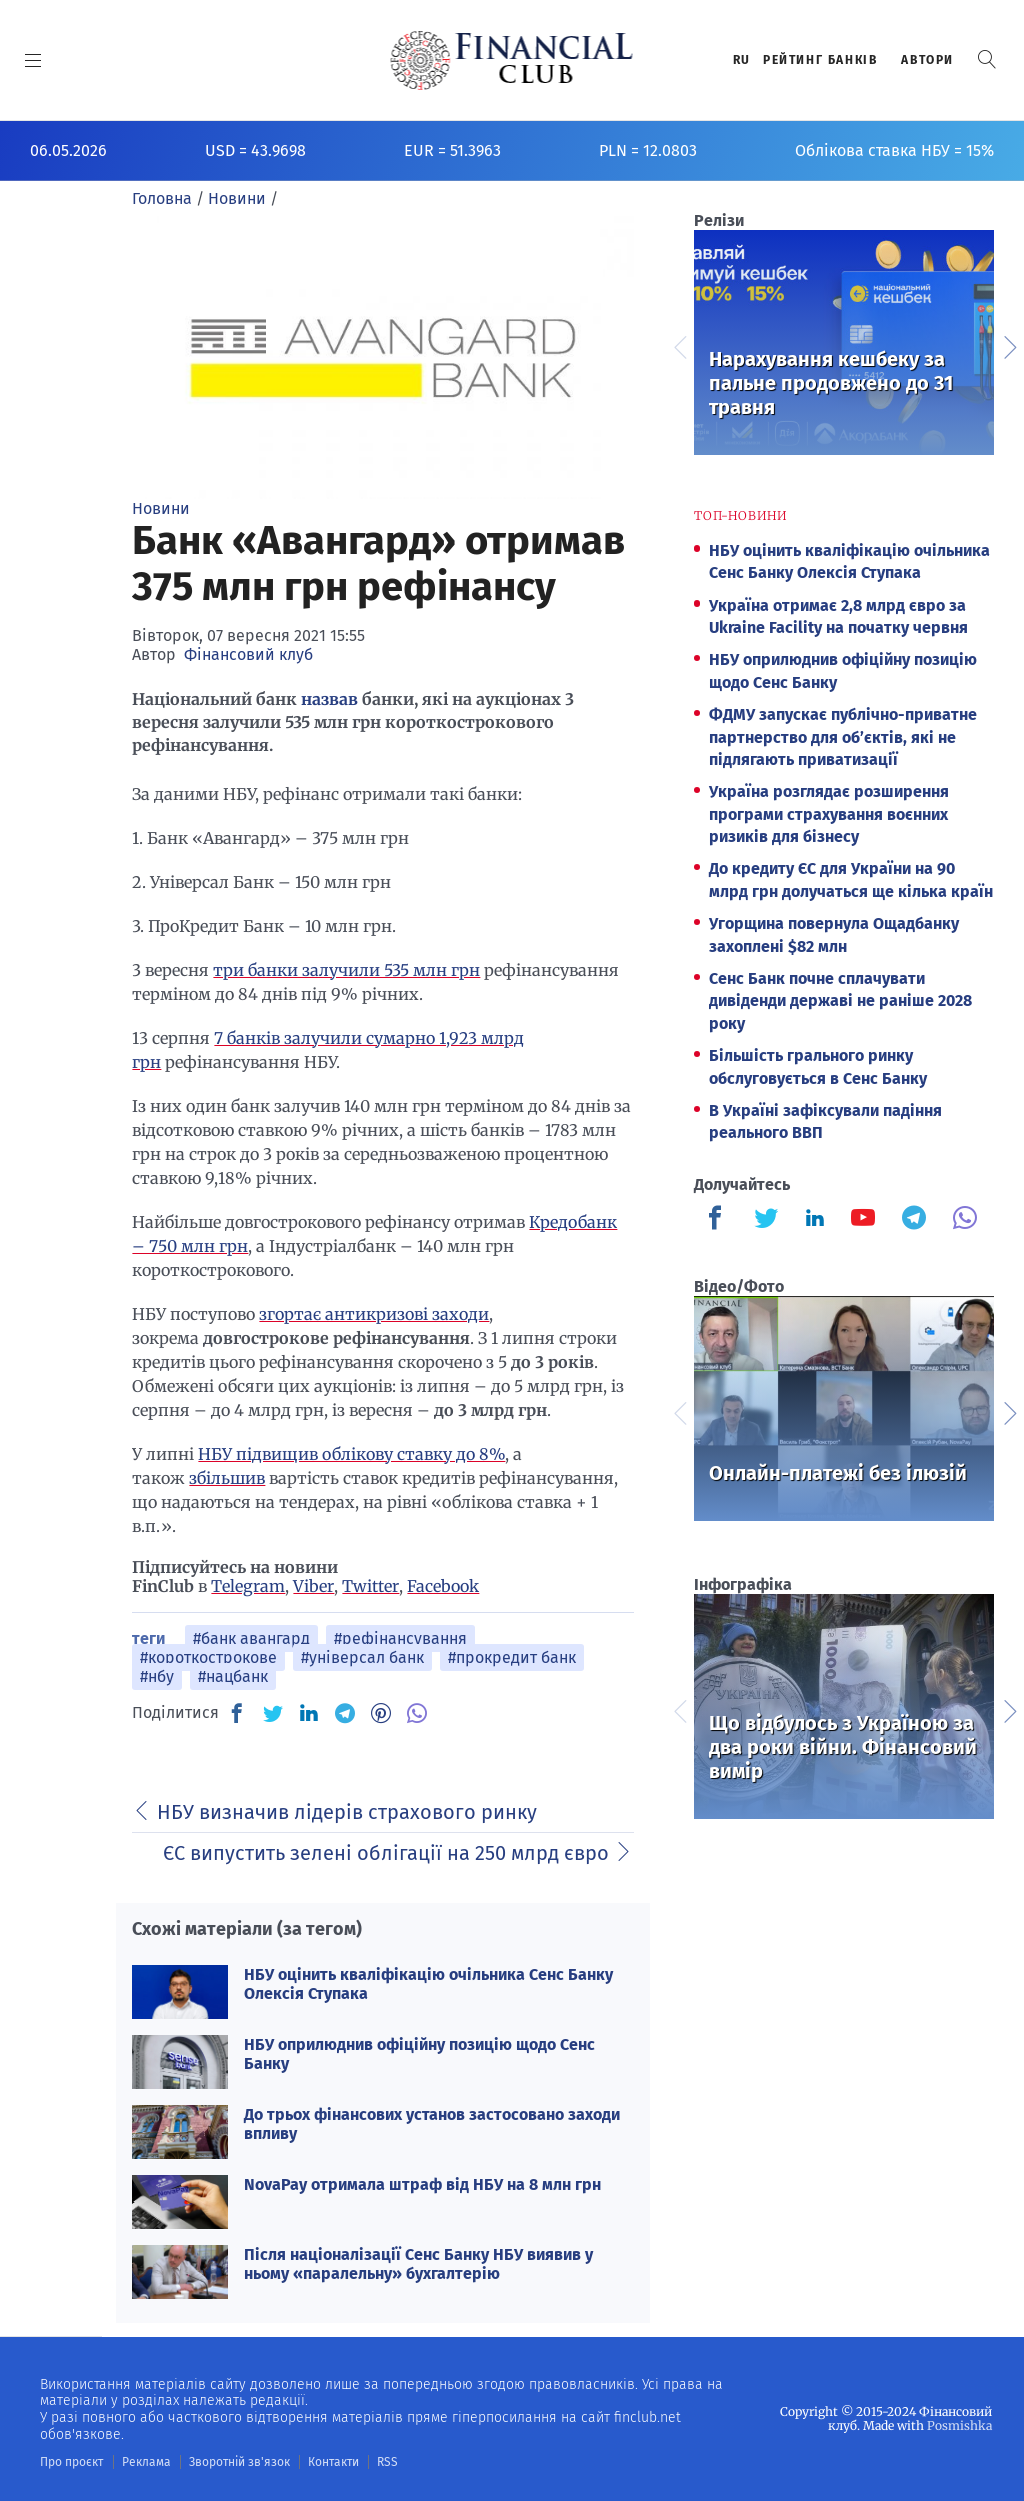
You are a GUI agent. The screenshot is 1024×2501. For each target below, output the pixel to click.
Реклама (146, 2462)
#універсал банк (362, 1657)
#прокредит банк (512, 1657)
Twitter (370, 1586)
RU (742, 60)
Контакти (333, 2462)
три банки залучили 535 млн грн (346, 970)
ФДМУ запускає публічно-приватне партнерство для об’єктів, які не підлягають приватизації (843, 737)
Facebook (443, 1586)
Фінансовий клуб (248, 654)
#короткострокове (208, 1657)
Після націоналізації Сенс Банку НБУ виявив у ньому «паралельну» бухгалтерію (418, 2264)
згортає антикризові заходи (374, 1314)
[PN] (381, 1713)
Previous (679, 345)
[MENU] (33, 60)
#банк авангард (251, 1638)
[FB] (237, 1713)
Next (1009, 345)
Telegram (248, 1586)
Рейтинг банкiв (820, 60)
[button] (987, 59)
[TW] (273, 1713)
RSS (387, 2462)
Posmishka (959, 2425)
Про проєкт (71, 2462)
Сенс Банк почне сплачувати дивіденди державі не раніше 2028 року (840, 1001)
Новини (161, 508)
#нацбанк (233, 1676)
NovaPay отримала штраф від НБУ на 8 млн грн (422, 2184)
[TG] (345, 1713)
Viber (313, 1586)
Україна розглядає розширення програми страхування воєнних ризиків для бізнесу (829, 814)
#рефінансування (400, 1638)
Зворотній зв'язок (239, 2462)
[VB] (417, 1713)
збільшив (227, 1478)
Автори (927, 60)
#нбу (157, 1676)
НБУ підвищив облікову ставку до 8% (351, 1454)
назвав (331, 699)
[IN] (309, 1714)
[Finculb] (719, 1220)
